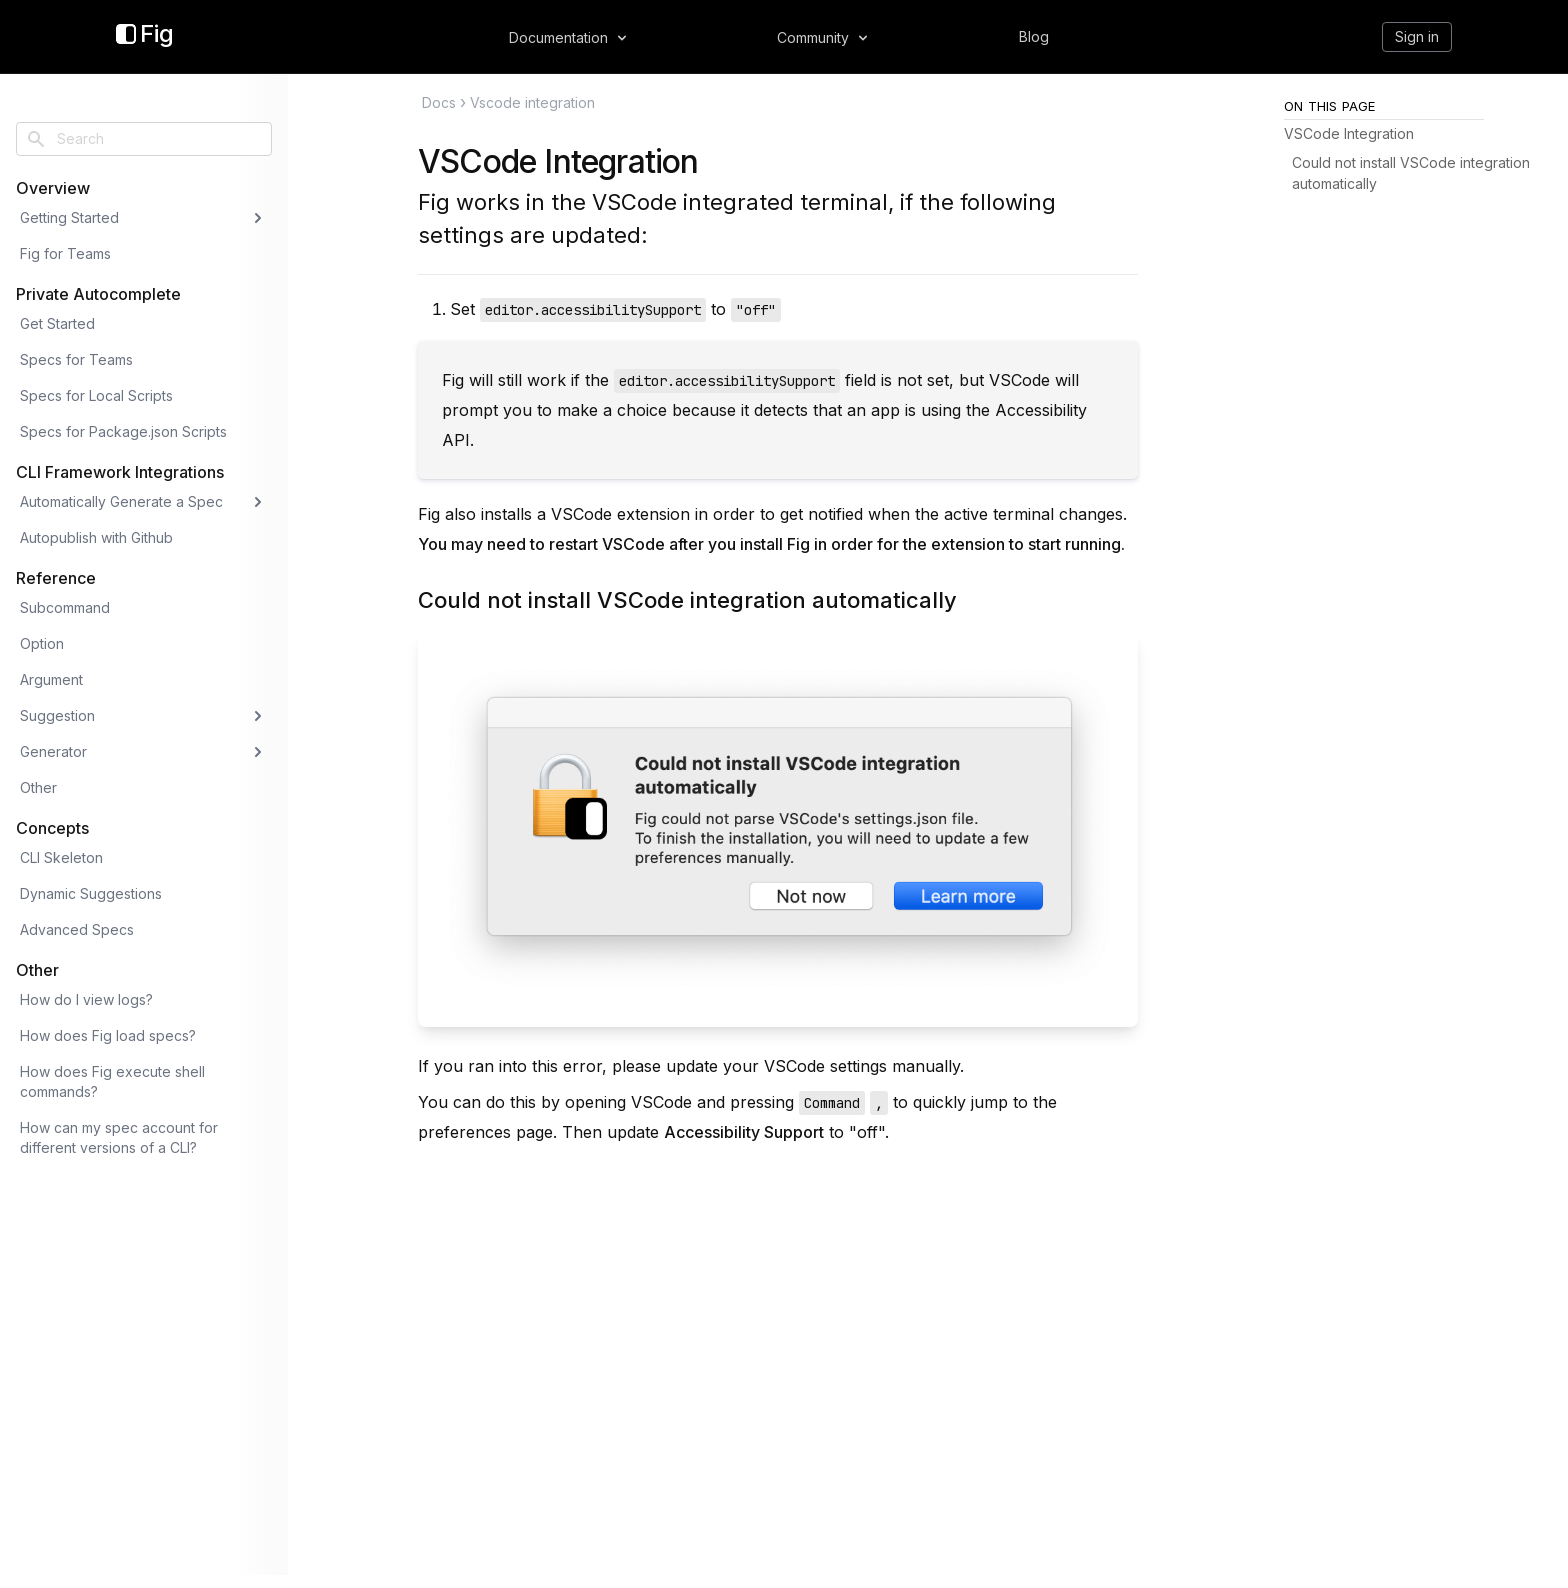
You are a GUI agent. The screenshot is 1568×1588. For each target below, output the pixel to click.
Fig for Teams (65, 253)
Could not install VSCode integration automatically (687, 600)
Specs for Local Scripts (96, 395)
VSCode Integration (558, 161)
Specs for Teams (76, 359)
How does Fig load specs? (108, 1035)
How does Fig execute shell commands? (112, 1081)
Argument (51, 679)
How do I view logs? (86, 999)
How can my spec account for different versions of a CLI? (119, 1137)
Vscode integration (532, 102)
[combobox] (144, 139)
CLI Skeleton (61, 857)
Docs (439, 102)
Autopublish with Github (96, 537)
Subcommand (65, 607)
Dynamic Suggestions (91, 893)
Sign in (1417, 36)
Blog (1034, 36)
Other (38, 787)
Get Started (57, 323)
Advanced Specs (77, 929)
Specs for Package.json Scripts (123, 431)
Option (42, 643)
